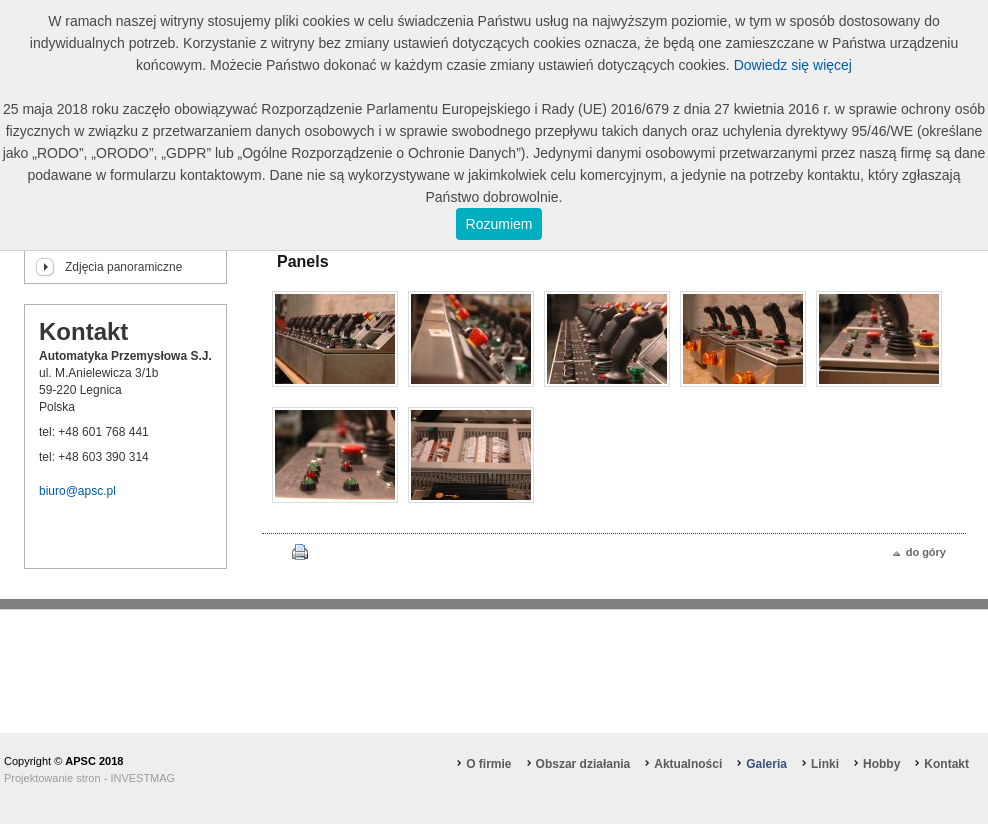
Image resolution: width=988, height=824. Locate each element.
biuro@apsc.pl (77, 491)
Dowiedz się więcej (793, 65)
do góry (926, 552)
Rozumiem (499, 224)
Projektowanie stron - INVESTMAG (89, 778)
